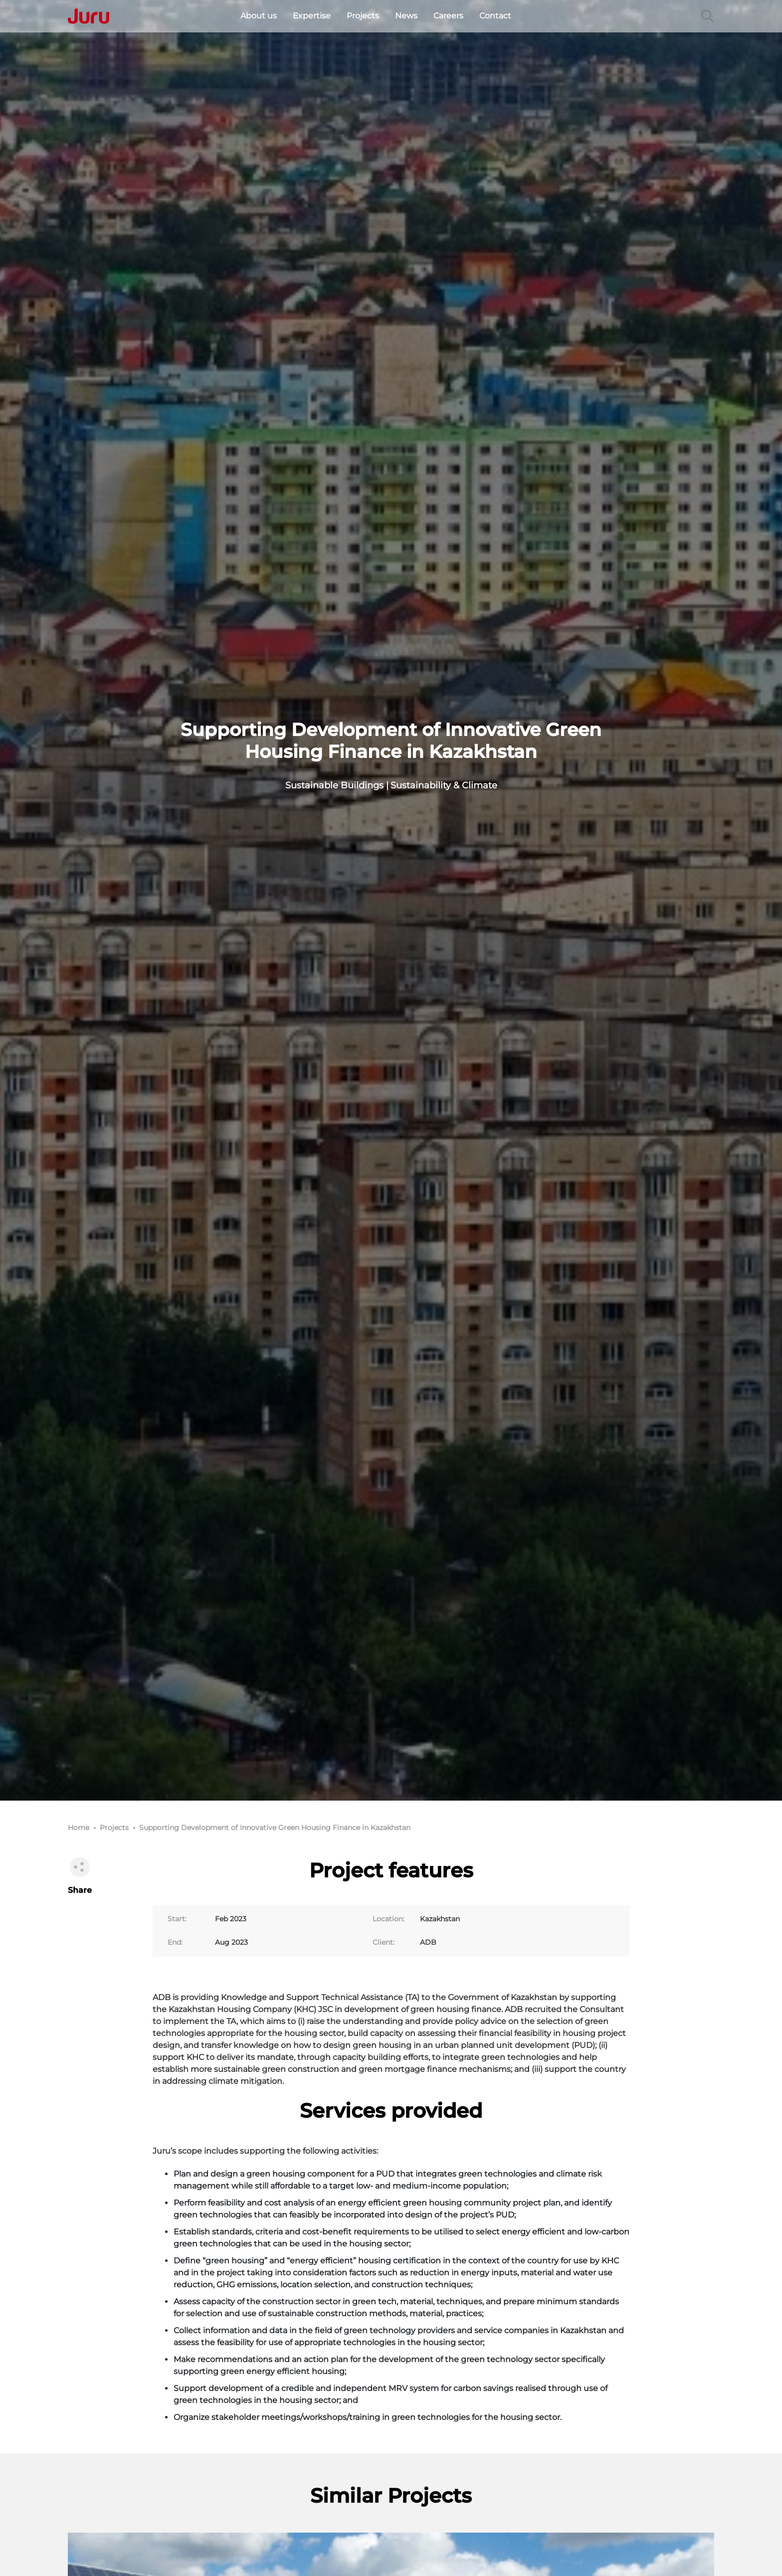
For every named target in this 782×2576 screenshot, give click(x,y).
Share (80, 1875)
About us (258, 15)
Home (78, 1827)
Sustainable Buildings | (337, 785)
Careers (448, 15)
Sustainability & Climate (444, 785)
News (406, 15)
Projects (363, 15)
